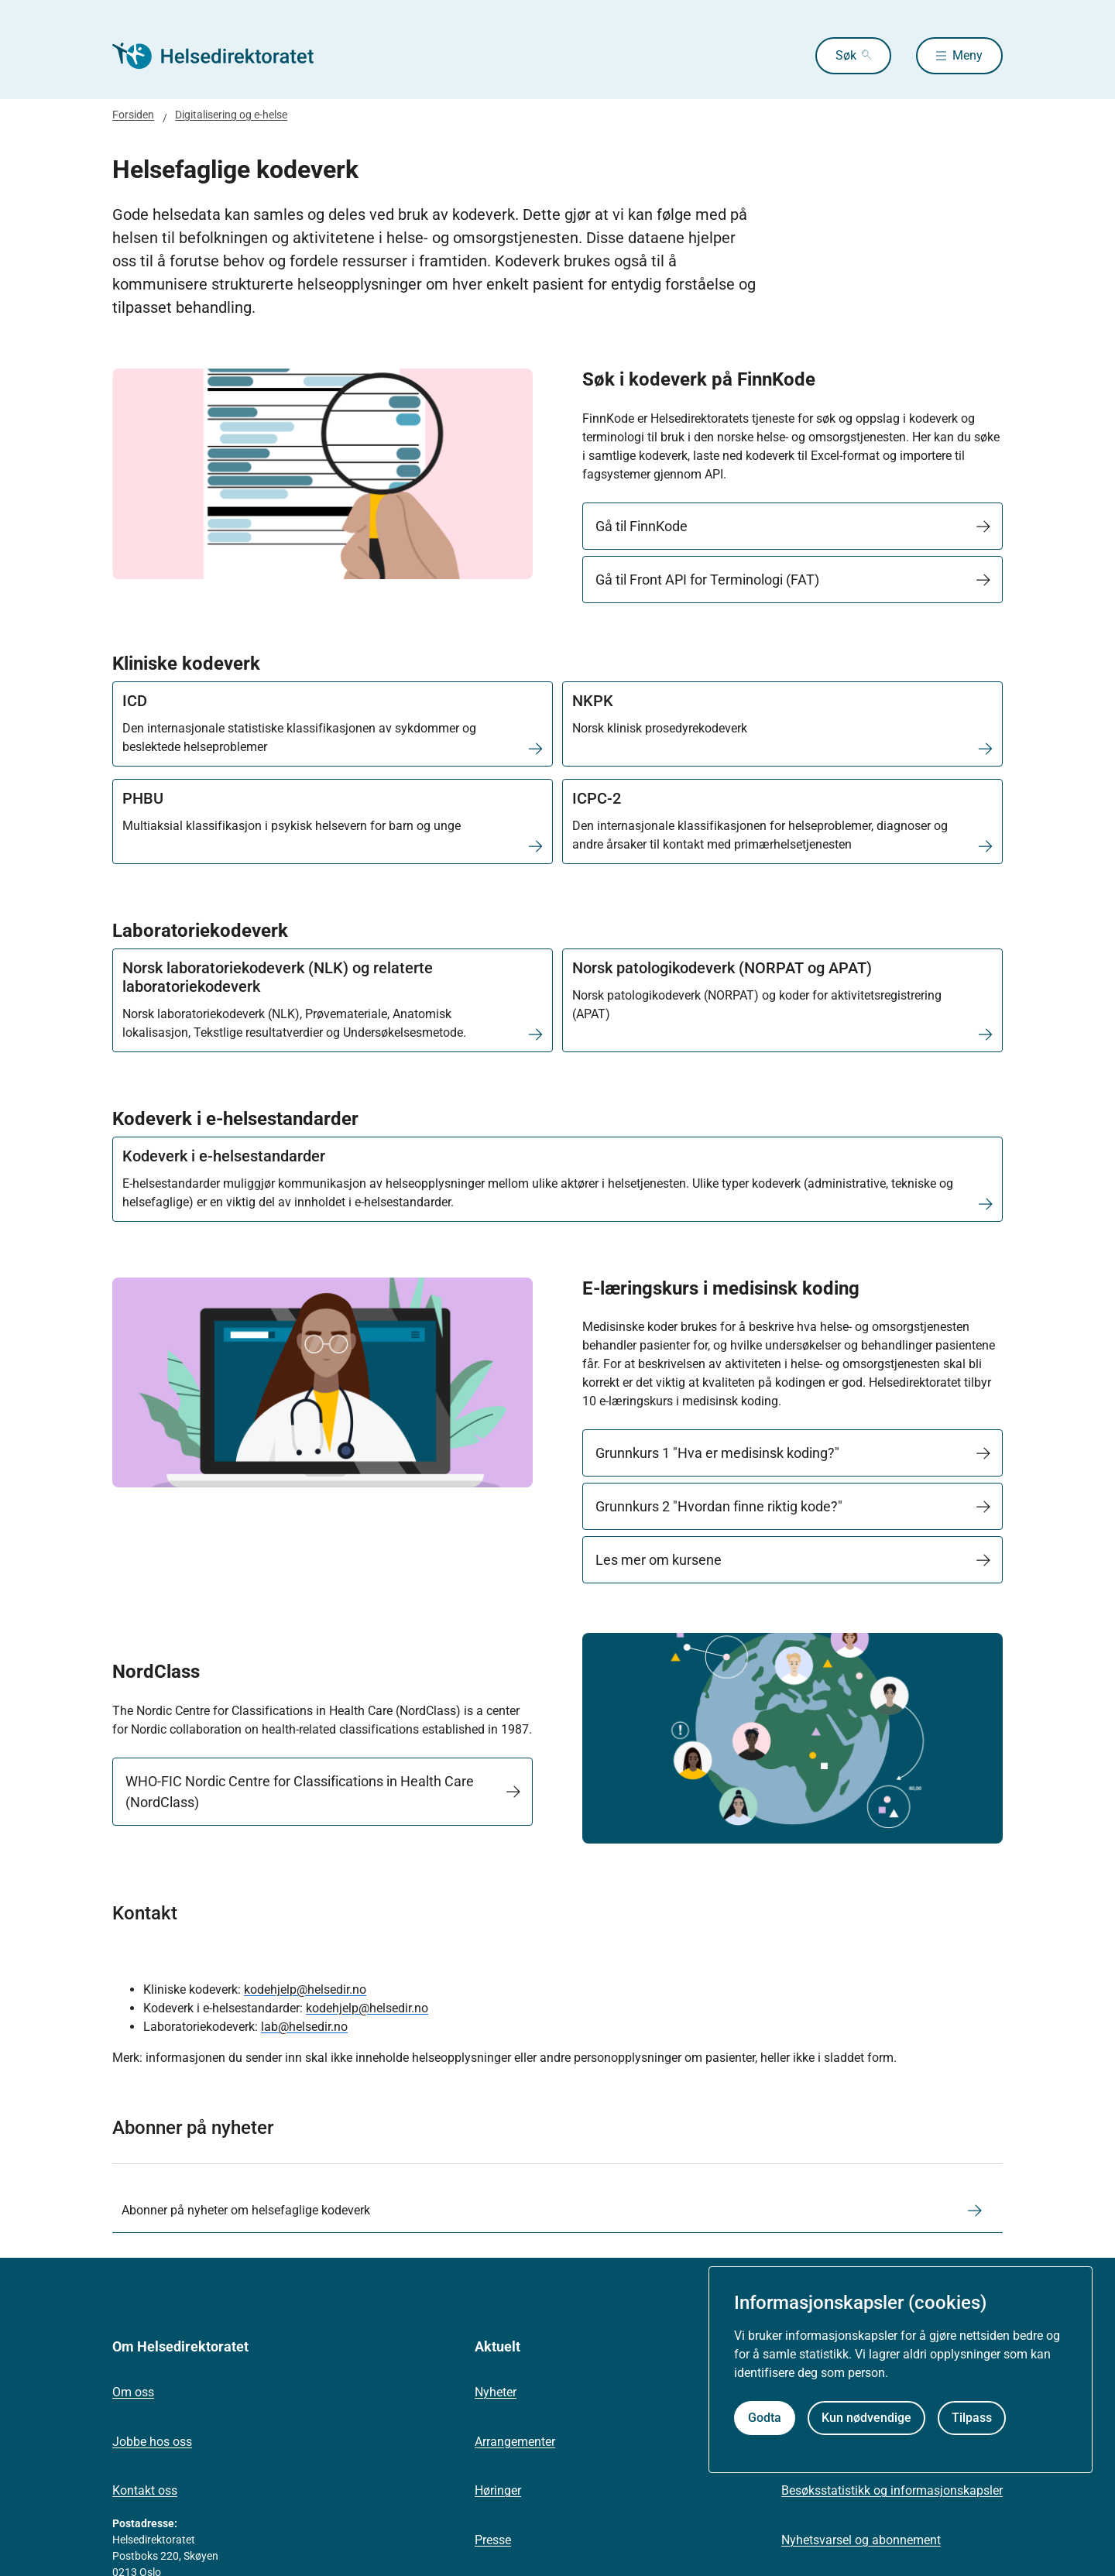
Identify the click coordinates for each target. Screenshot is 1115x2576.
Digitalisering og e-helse (231, 114)
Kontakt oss (144, 2490)
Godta (764, 2417)
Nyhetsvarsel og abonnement (861, 2540)
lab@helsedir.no (304, 2026)
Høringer (498, 2490)
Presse (493, 2540)
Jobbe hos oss (152, 2441)
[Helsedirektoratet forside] (223, 56)
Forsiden (133, 114)
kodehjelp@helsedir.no (305, 1989)
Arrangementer (515, 2441)
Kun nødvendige (866, 2417)
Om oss (133, 2392)
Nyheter (495, 2392)
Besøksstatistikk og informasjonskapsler (892, 2490)
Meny (967, 55)
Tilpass (972, 2417)
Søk (845, 55)
